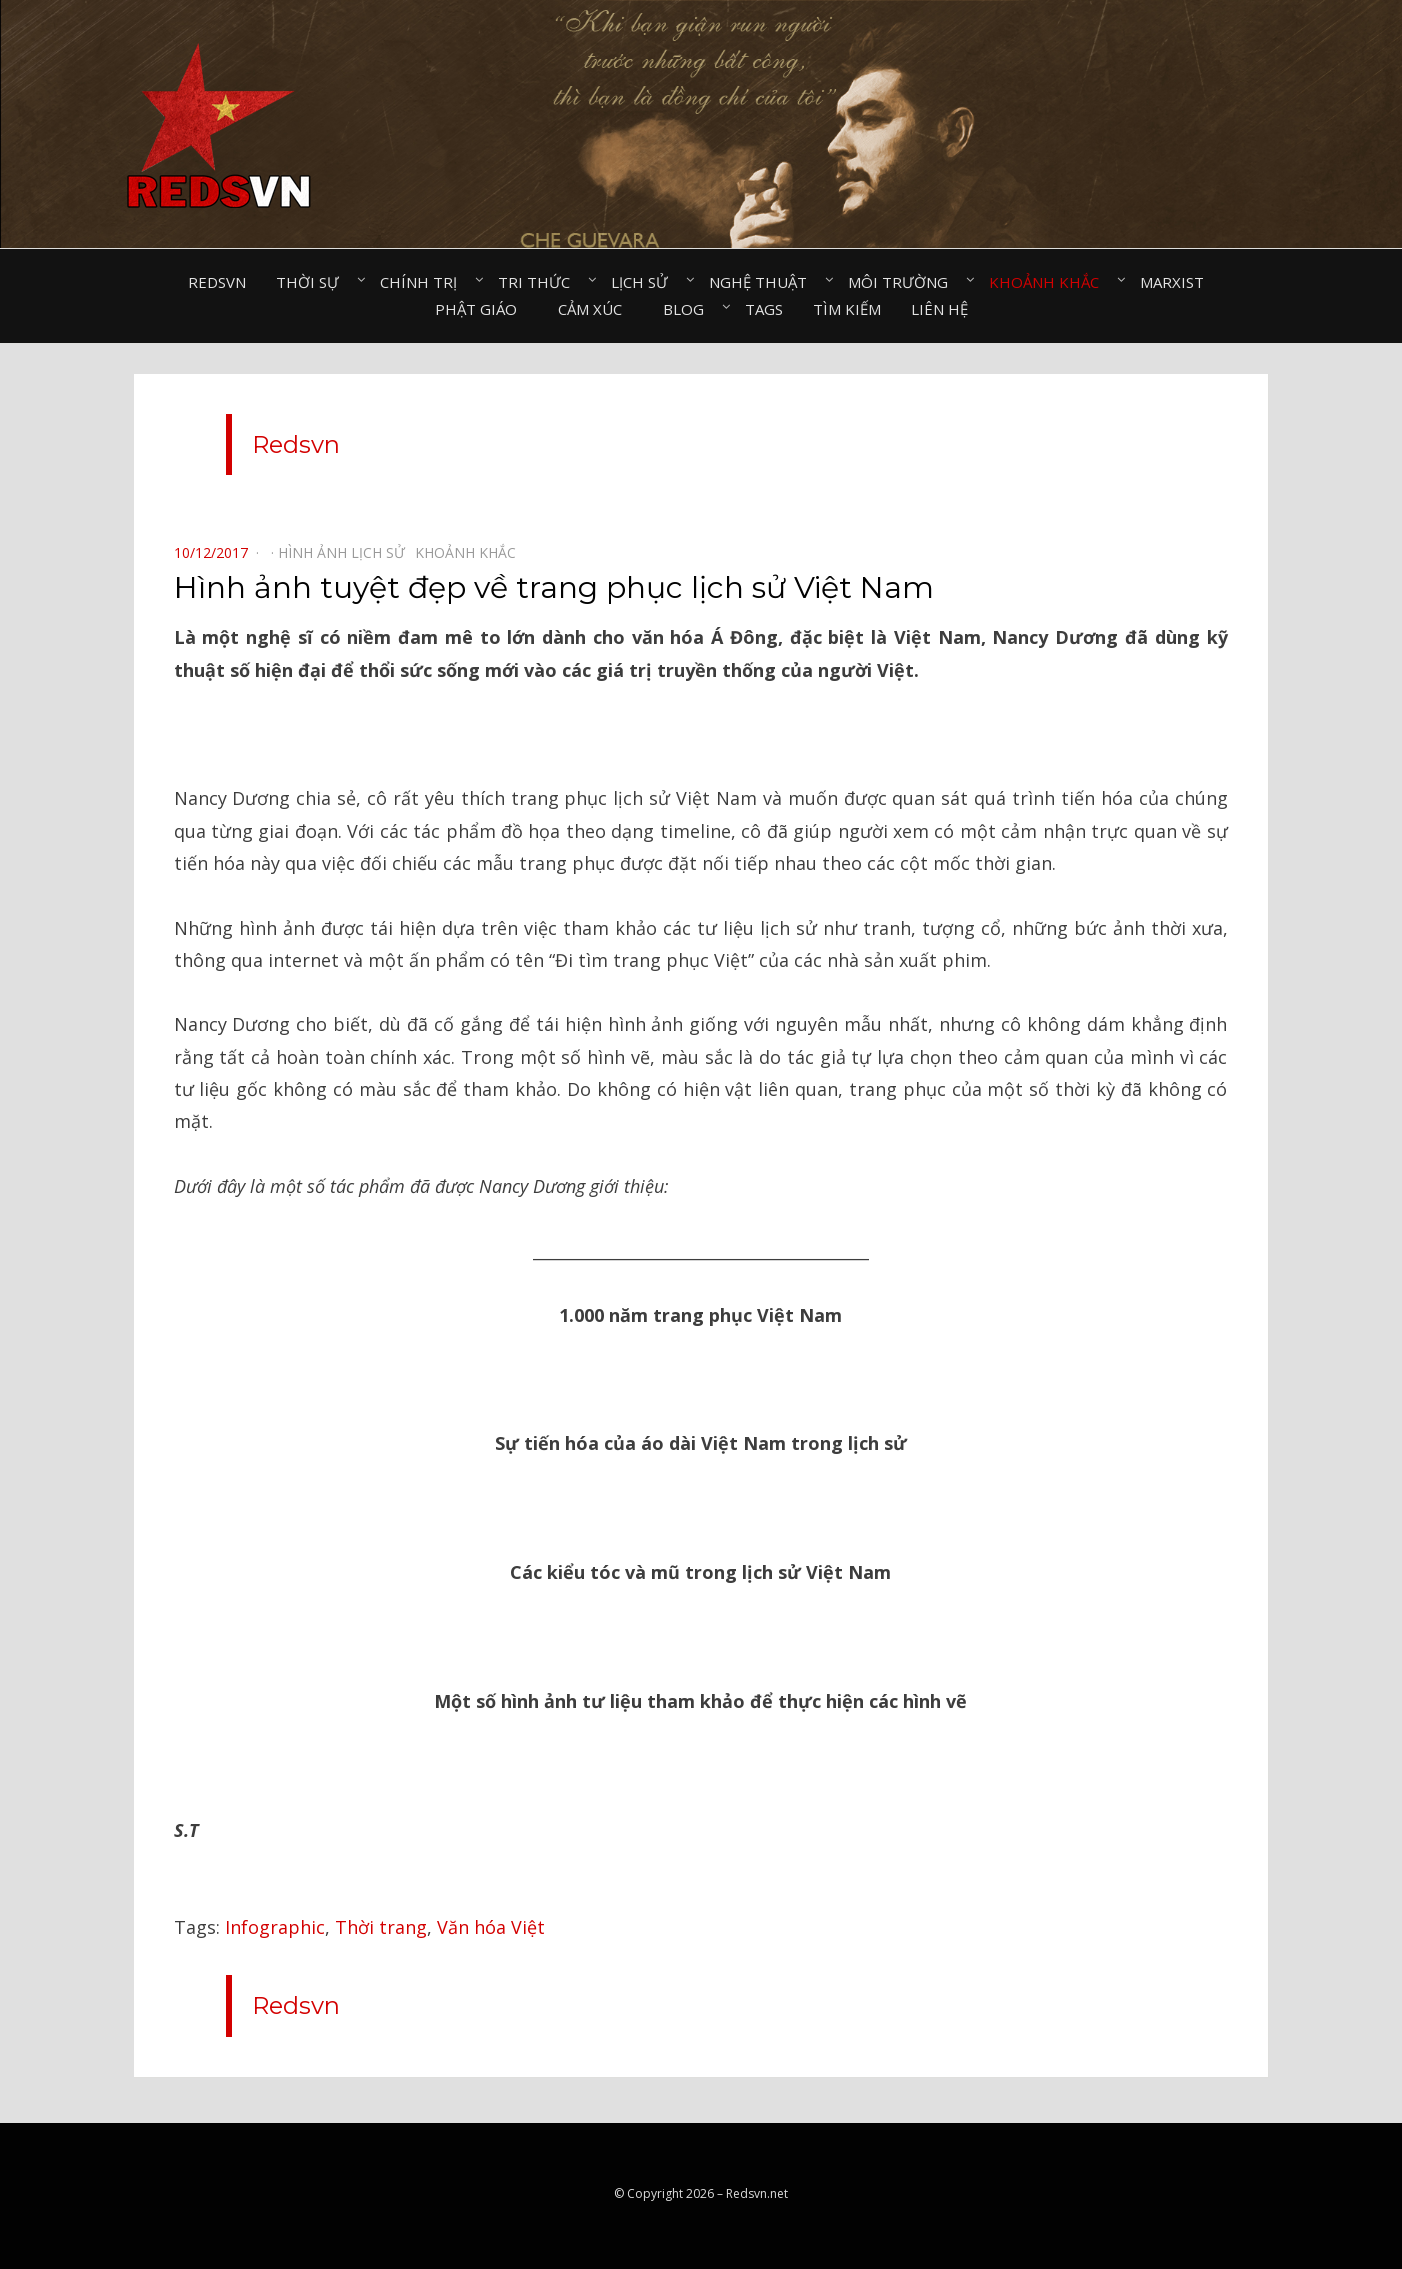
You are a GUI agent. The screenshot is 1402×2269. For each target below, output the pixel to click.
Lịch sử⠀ (645, 282)
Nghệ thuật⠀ (763, 282)
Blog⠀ (689, 309)
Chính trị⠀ (424, 282)
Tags (764, 309)
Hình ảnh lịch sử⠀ (346, 552)
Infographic (275, 1927)
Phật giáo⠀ (481, 309)
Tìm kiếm (847, 309)
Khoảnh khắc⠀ (1049, 282)
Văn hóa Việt (491, 1927)
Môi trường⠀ (903, 282)
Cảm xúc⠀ (595, 309)
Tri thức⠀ (539, 282)
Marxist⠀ (1177, 282)
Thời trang (381, 1927)
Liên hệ (939, 309)
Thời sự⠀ (313, 282)
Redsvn (217, 282)
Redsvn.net (757, 2193)
